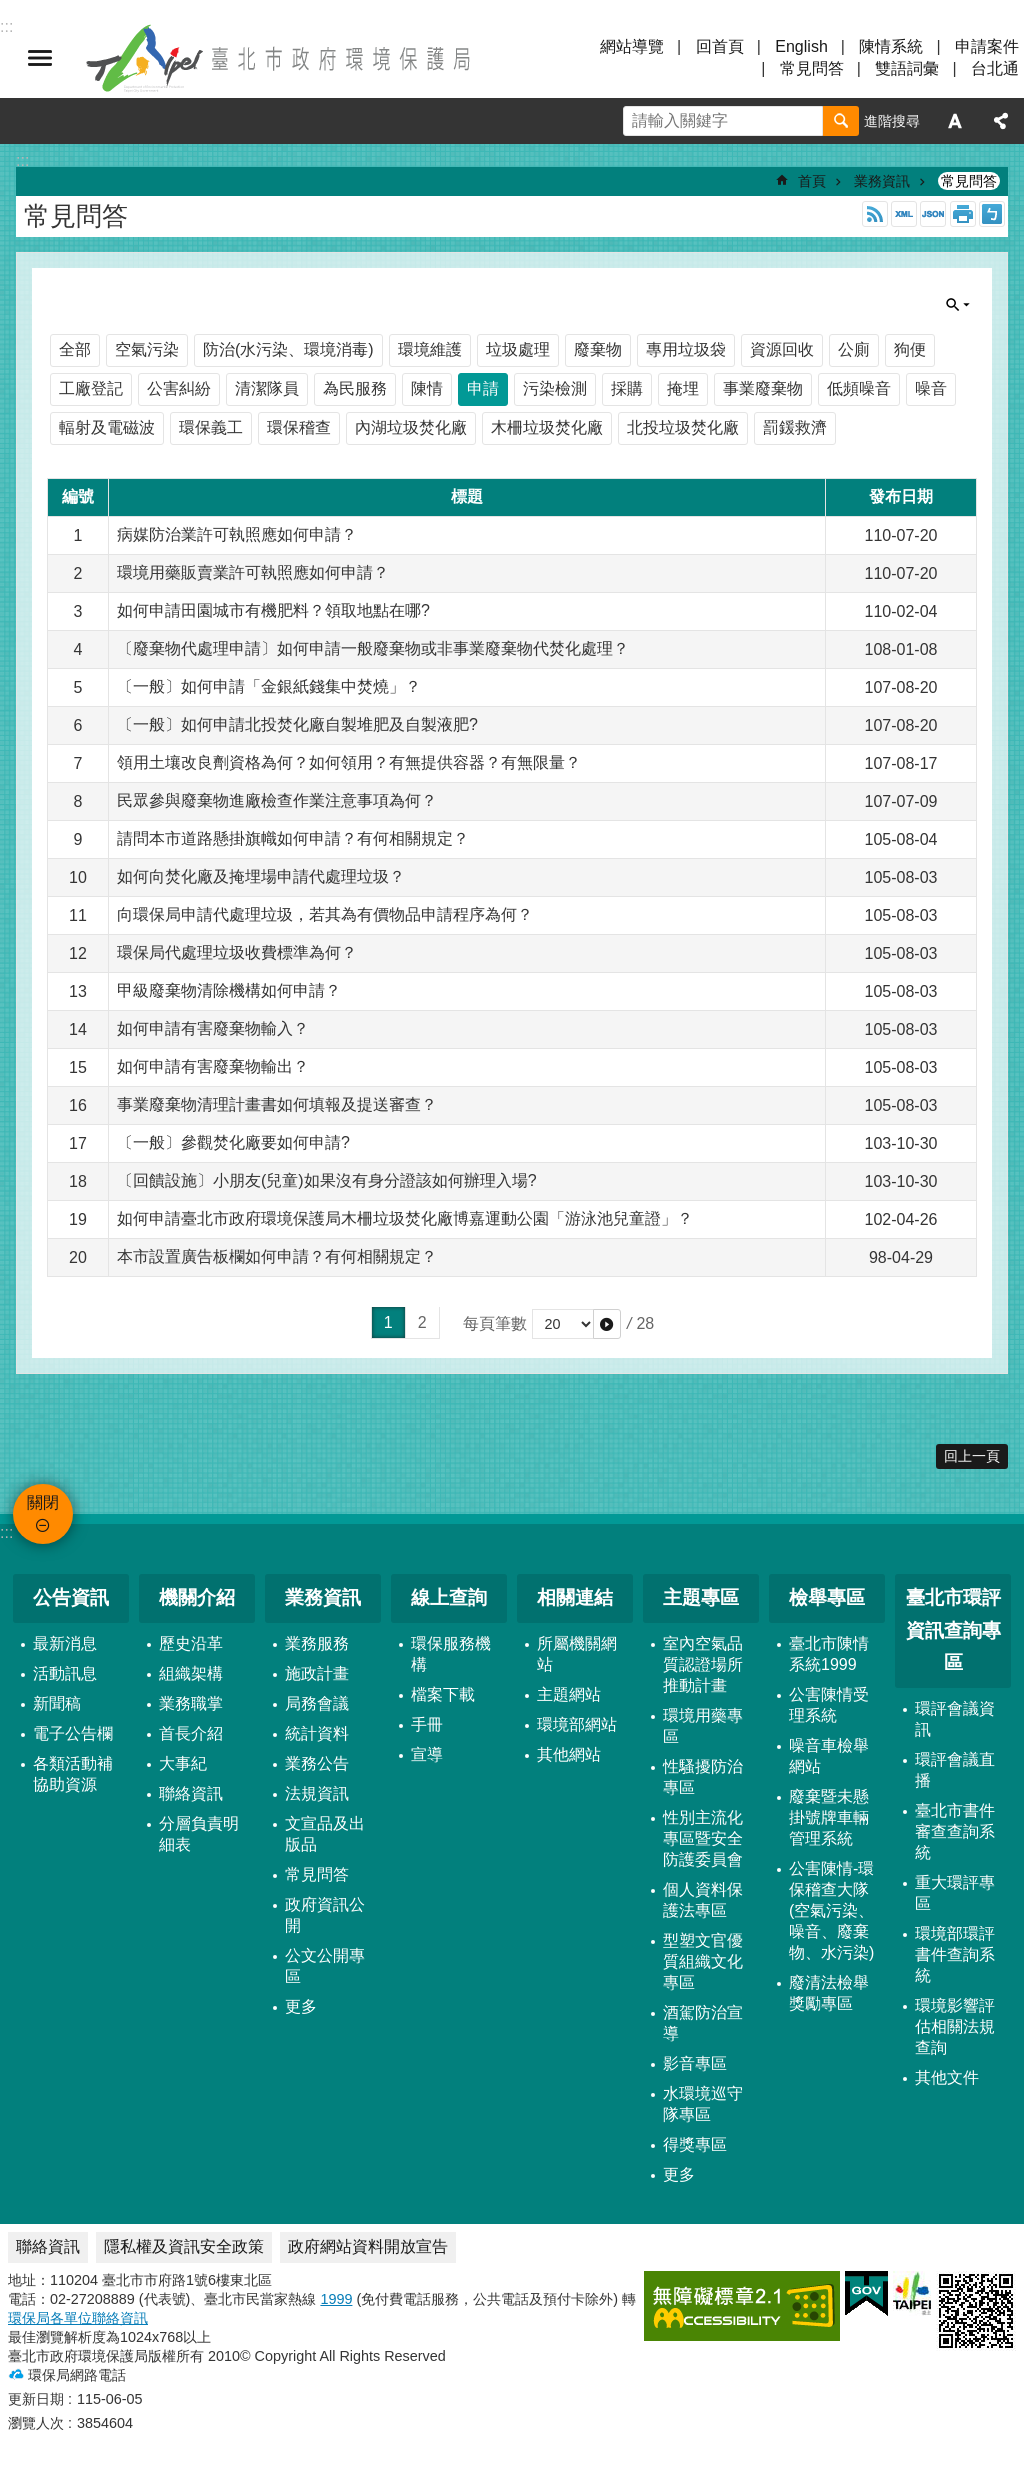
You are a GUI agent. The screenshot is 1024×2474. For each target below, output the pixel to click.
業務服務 (317, 1643)
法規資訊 (317, 1793)
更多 (301, 2006)
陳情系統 (891, 46)
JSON (933, 214)
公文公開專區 (325, 1966)
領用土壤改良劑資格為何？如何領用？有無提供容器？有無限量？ (349, 762)
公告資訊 (71, 1597)
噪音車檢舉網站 (829, 1756)
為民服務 (355, 388)
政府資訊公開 (325, 1915)
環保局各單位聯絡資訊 (78, 2318)
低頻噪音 (859, 388)
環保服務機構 (451, 1654)
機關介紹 (197, 1597)
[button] (607, 1324)
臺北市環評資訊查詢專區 (953, 1630)
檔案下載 (443, 1694)
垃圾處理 (518, 349)
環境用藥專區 (703, 1726)
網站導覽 (632, 46)
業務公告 (317, 1763)
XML (904, 214)
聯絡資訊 (191, 1793)
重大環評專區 (955, 1893)
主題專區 (701, 1597)
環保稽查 (299, 427)
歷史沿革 (191, 1643)
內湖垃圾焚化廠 (411, 427)
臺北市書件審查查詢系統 (955, 1831)
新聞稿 (57, 1703)
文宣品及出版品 (325, 1834)
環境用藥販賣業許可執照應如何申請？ (253, 572)
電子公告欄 (73, 1733)
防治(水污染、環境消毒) (288, 349)
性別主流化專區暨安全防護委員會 (703, 1838)
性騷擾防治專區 (703, 1777)
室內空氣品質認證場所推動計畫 (703, 1664)
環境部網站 (577, 1724)
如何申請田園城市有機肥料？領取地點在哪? (273, 610)
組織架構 (191, 1673)
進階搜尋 (892, 121)
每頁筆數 (495, 1323)
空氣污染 (147, 349)
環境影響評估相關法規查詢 (955, 2026)
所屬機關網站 (577, 1654)
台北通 (995, 68)
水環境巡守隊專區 (703, 2104)
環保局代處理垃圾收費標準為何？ (237, 952)
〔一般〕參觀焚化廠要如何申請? (233, 1142)
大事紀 (183, 1763)
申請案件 (987, 46)
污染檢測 (555, 388)
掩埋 (683, 388)
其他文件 (947, 2077)
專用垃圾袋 (686, 349)
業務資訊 (882, 181)
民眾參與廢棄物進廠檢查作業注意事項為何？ (277, 800)
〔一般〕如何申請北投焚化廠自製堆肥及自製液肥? (297, 724)
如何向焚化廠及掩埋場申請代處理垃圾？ (261, 876)
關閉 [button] (40, 58)
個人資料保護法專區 (703, 1900)
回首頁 (720, 46)
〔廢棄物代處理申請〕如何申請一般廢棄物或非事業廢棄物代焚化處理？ (373, 648)
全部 (75, 349)
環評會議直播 (955, 1770)
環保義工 (211, 427)
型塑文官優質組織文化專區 (703, 1961)
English (801, 46)
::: (6, 1532)
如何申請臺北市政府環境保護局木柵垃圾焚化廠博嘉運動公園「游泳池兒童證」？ (405, 1218)
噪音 (931, 388)
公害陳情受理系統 (829, 1705)
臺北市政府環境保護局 (280, 58)
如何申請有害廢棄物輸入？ (213, 1028)
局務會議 (317, 1703)
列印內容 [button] (963, 214)
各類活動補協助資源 (73, 1774)
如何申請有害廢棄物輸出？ (213, 1066)
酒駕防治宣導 (703, 2023)
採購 (627, 388)
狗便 (910, 349)
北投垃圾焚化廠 (683, 427)
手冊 (427, 1724)
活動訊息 (65, 1673)
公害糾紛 (179, 388)
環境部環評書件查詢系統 (955, 1954)
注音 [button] (992, 214)
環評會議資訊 (955, 1719)
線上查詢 (449, 1597)
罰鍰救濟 (795, 427)
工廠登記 (91, 388)
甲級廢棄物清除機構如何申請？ (229, 990)
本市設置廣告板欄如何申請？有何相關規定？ (277, 1256)
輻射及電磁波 (107, 427)
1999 (336, 2299)
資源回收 (782, 349)
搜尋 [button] (841, 121)
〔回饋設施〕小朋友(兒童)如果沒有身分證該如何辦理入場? (327, 1180)
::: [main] (22, 160)
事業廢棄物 (763, 388)
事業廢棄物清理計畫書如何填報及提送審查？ (277, 1104)
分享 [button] (1001, 121)
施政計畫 (317, 1673)
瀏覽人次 (36, 2423)
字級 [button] (955, 121)
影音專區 (695, 2063)
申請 (483, 388)
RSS (875, 214)
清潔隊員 (267, 388)
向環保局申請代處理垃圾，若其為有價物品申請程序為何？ (325, 914)
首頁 (812, 181)
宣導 (427, 1754)
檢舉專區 (827, 1597)
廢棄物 (598, 349)
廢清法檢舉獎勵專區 (829, 1993)
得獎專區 (695, 2144)
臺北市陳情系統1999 (829, 1654)
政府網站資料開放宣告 (368, 2246)
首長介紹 (191, 1733)
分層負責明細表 (199, 1834)
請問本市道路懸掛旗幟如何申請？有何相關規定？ (293, 838)
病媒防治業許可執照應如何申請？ (237, 534)
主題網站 (569, 1694)
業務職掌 (191, 1703)
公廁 (854, 349)
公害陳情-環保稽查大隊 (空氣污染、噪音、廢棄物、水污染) (831, 1910)
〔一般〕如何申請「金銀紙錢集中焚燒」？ (269, 686)
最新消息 (65, 1643)
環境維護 (430, 349)
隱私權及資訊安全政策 (184, 2246)
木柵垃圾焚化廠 (547, 427)
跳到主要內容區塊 (10, 10)
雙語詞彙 (907, 68)
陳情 (427, 388)
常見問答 (812, 68)
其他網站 (569, 1754)
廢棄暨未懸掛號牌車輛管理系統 (829, 1817)
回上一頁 (972, 1456)
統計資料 (317, 1733)
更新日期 (36, 2399)
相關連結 (575, 1597)
